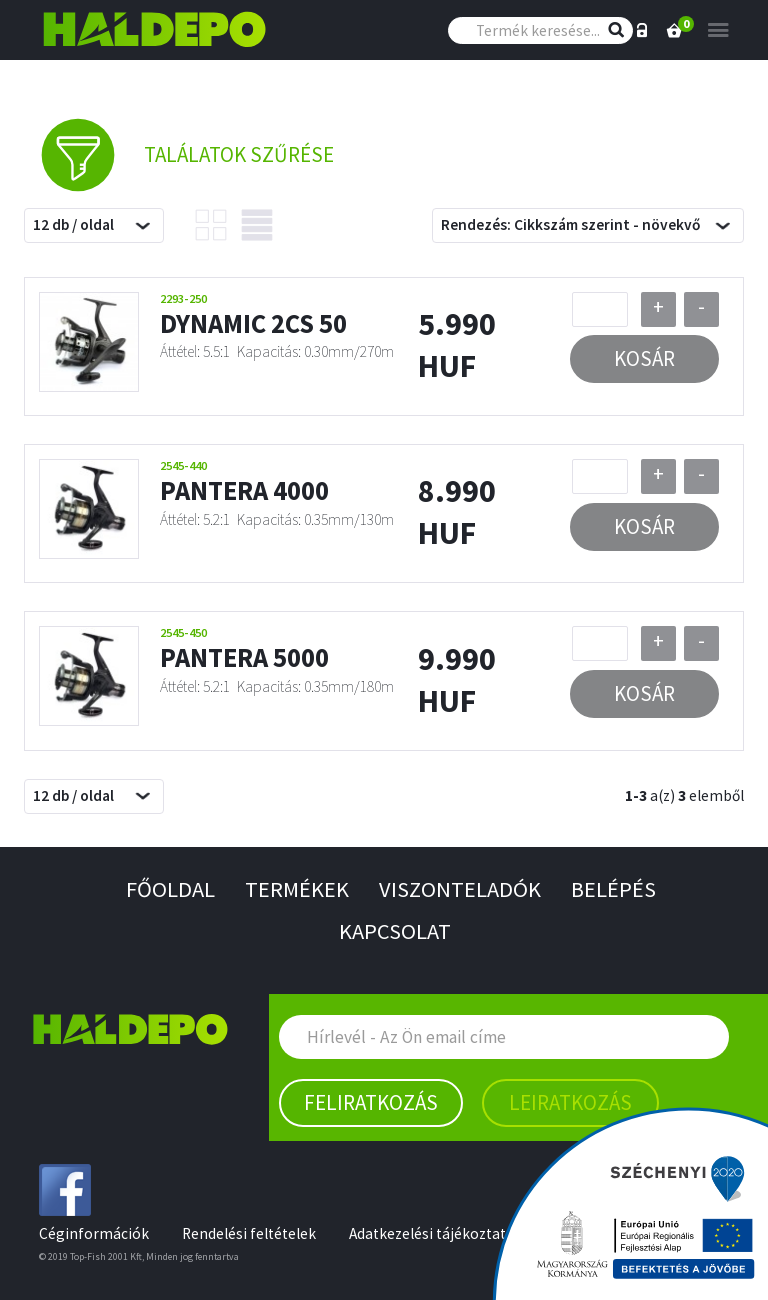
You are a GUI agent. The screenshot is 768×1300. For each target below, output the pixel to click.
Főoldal (170, 889)
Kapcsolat (395, 931)
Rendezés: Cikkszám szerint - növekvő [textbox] (570, 224)
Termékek (297, 889)
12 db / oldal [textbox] (73, 224)
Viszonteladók (460, 889)
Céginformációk (94, 1233)
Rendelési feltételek (249, 1233)
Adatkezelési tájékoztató (432, 1233)
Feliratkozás (371, 1102)
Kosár (644, 358)
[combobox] (94, 225)
